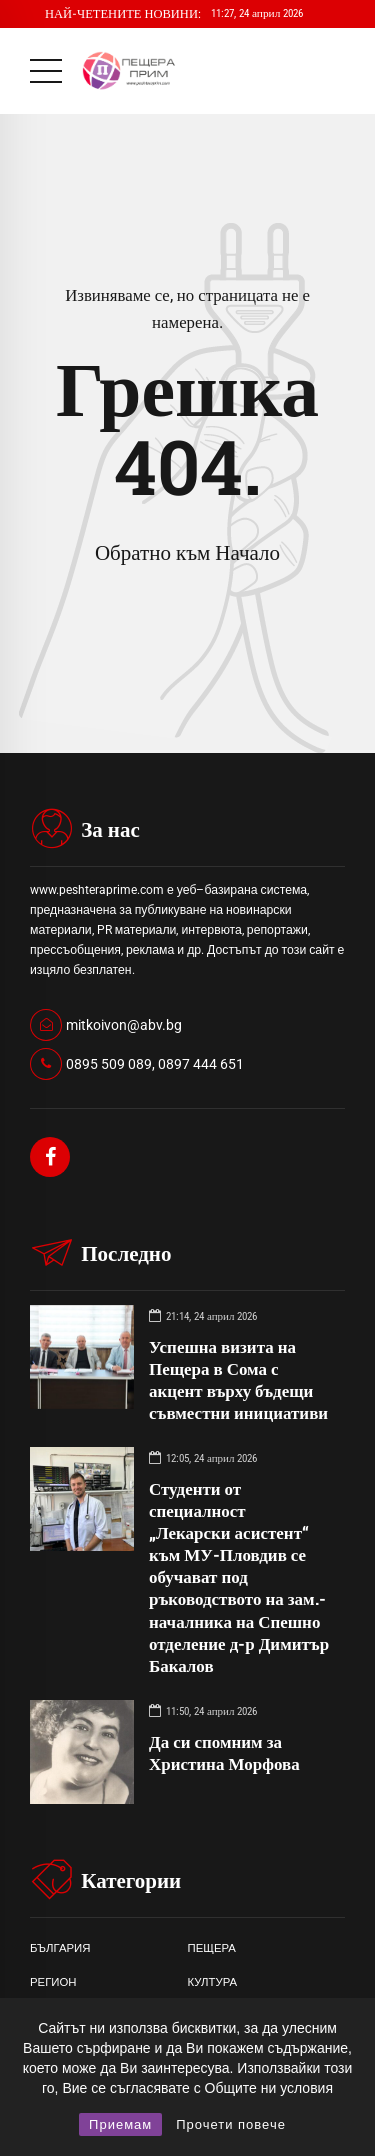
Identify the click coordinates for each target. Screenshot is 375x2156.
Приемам (120, 2124)
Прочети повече (231, 2124)
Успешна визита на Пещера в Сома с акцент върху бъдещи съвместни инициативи (238, 1379)
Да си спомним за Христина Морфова (224, 1752)
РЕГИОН (53, 1982)
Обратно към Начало (187, 553)
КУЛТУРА (213, 1982)
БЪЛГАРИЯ (60, 1948)
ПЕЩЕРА (212, 1948)
